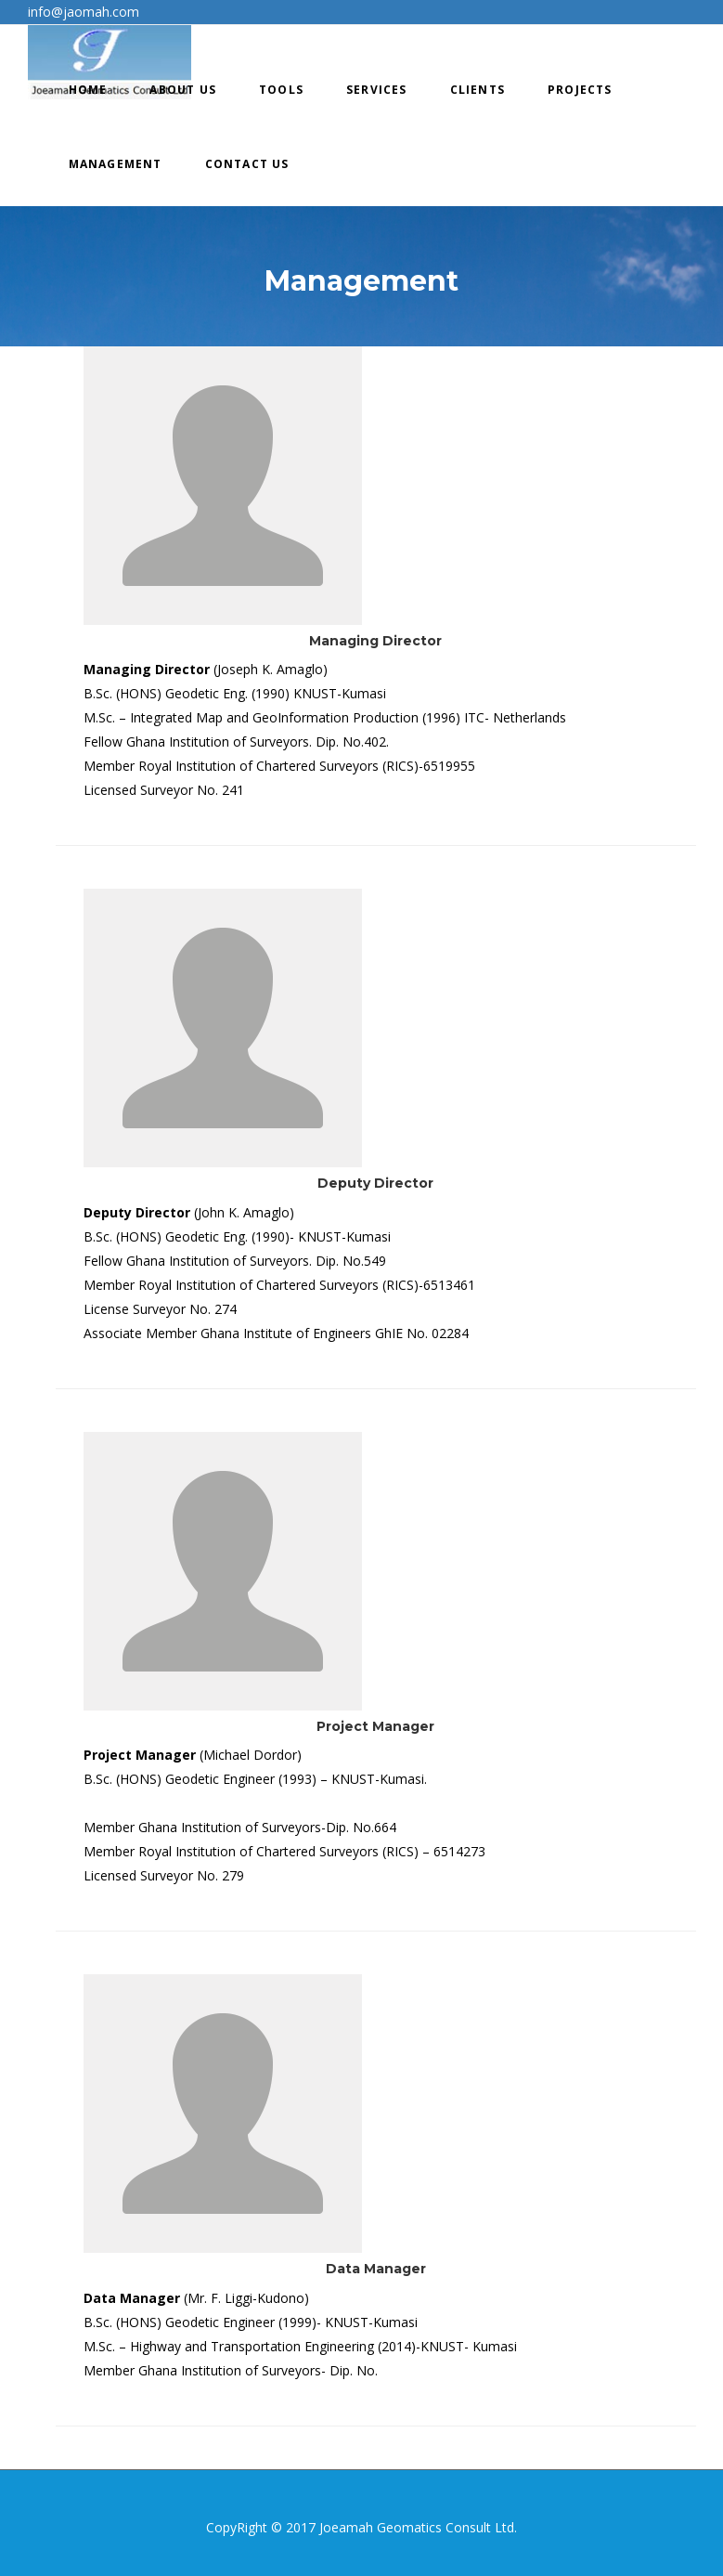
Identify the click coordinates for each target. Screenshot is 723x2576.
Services (376, 90)
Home (88, 90)
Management (115, 164)
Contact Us (247, 164)
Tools (281, 90)
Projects (580, 90)
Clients (477, 90)
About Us (182, 90)
